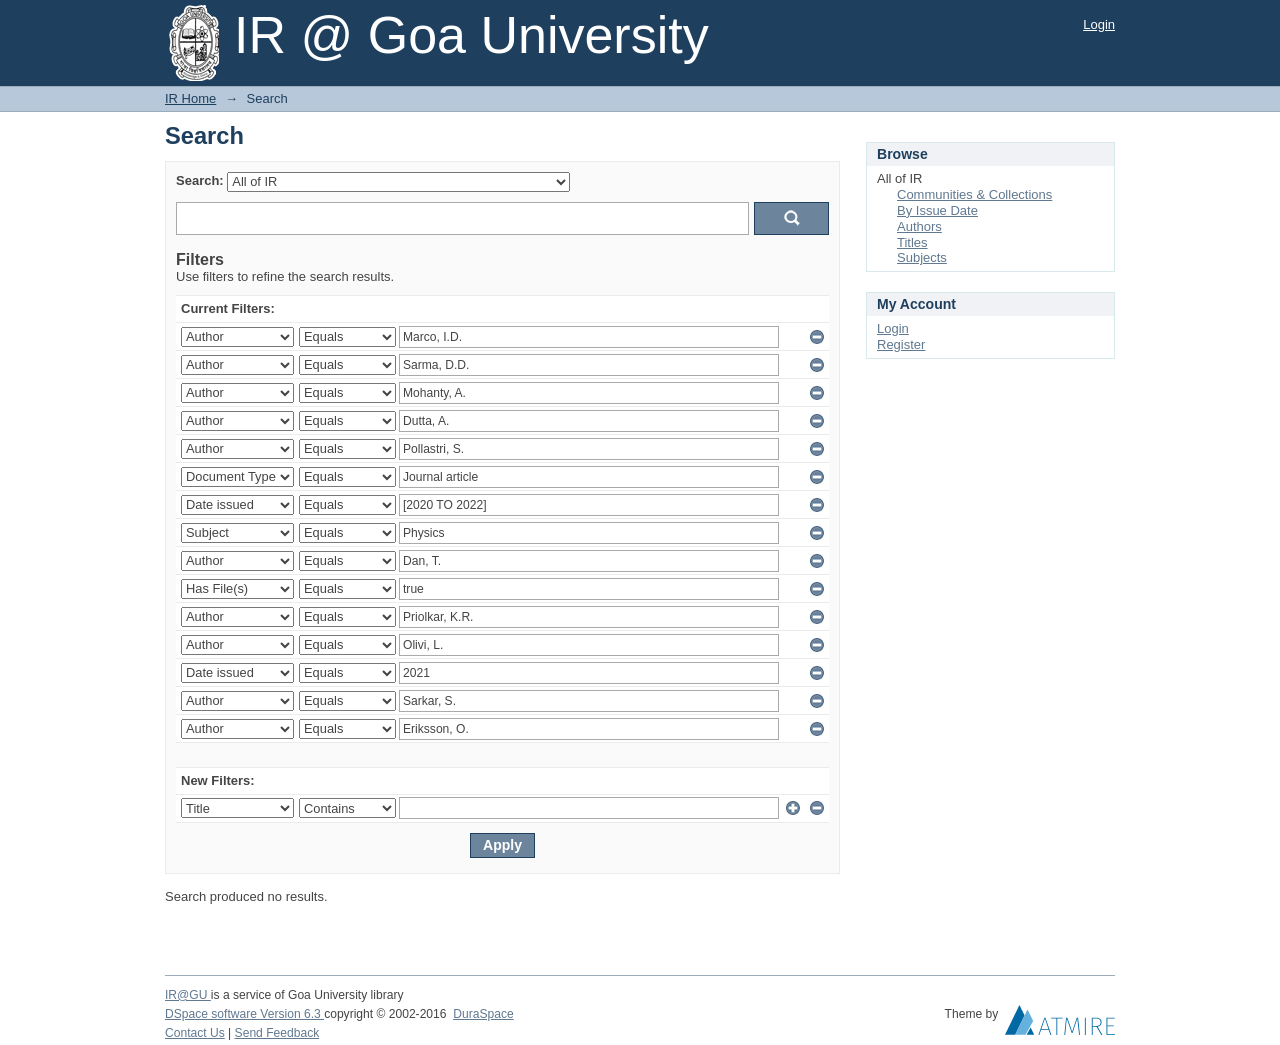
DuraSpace (483, 1014)
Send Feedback (277, 1033)
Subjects (922, 257)
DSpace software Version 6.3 (244, 1014)
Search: (200, 180)
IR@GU (188, 995)
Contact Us (195, 1033)
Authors (919, 226)
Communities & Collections (974, 194)
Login (1099, 24)
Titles (912, 242)
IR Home (190, 98)
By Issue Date (937, 210)
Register (901, 344)
